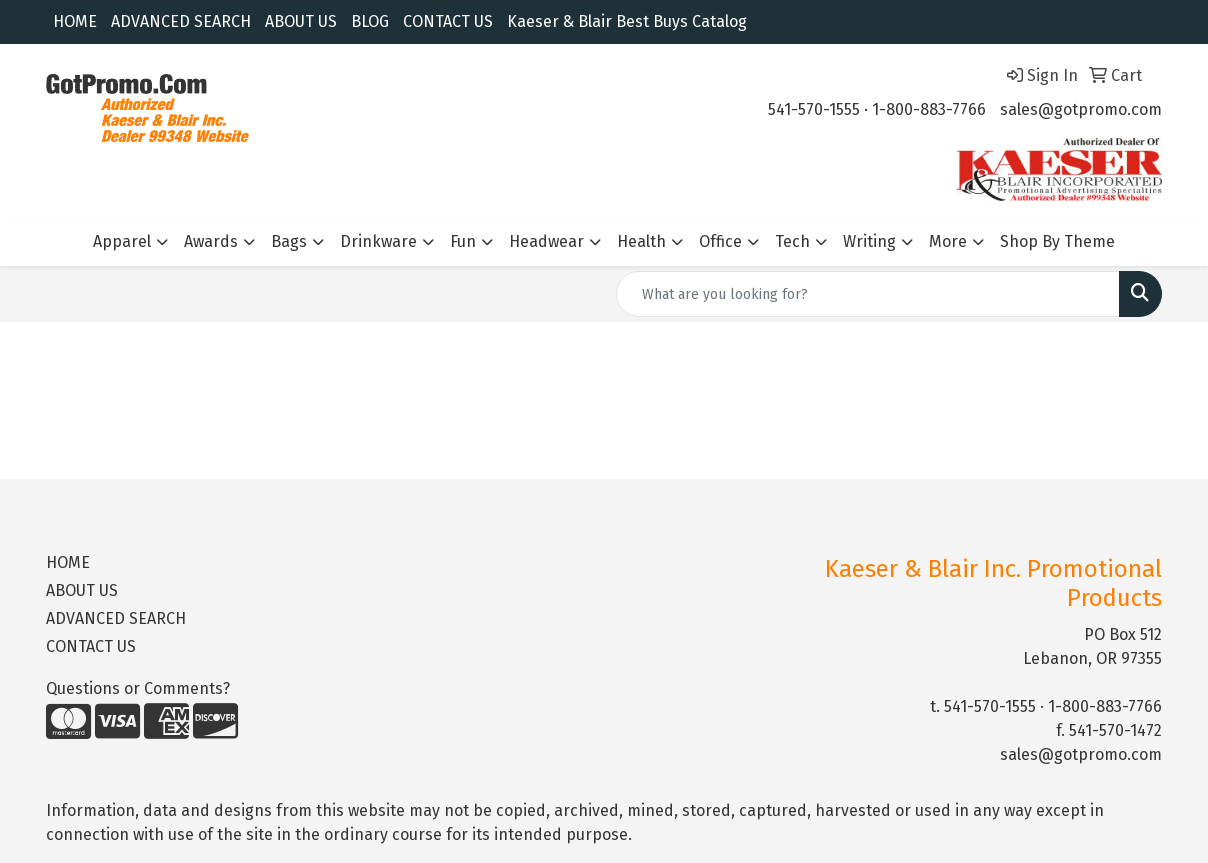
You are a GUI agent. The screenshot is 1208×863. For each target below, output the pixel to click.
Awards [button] (211, 241)
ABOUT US (301, 21)
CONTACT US (448, 21)
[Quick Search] (868, 294)
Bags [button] (289, 241)
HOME (75, 21)
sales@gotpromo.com (1081, 109)
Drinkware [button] (378, 241)
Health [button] (641, 241)
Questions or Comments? (138, 688)
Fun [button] (463, 241)
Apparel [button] (122, 241)
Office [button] (720, 241)
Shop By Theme (1057, 241)
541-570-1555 (814, 109)
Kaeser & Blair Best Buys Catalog (627, 21)
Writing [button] (869, 241)
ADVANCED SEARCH (181, 21)
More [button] (948, 241)
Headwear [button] (546, 241)
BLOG (370, 21)
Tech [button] (792, 241)
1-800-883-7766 (929, 109)
